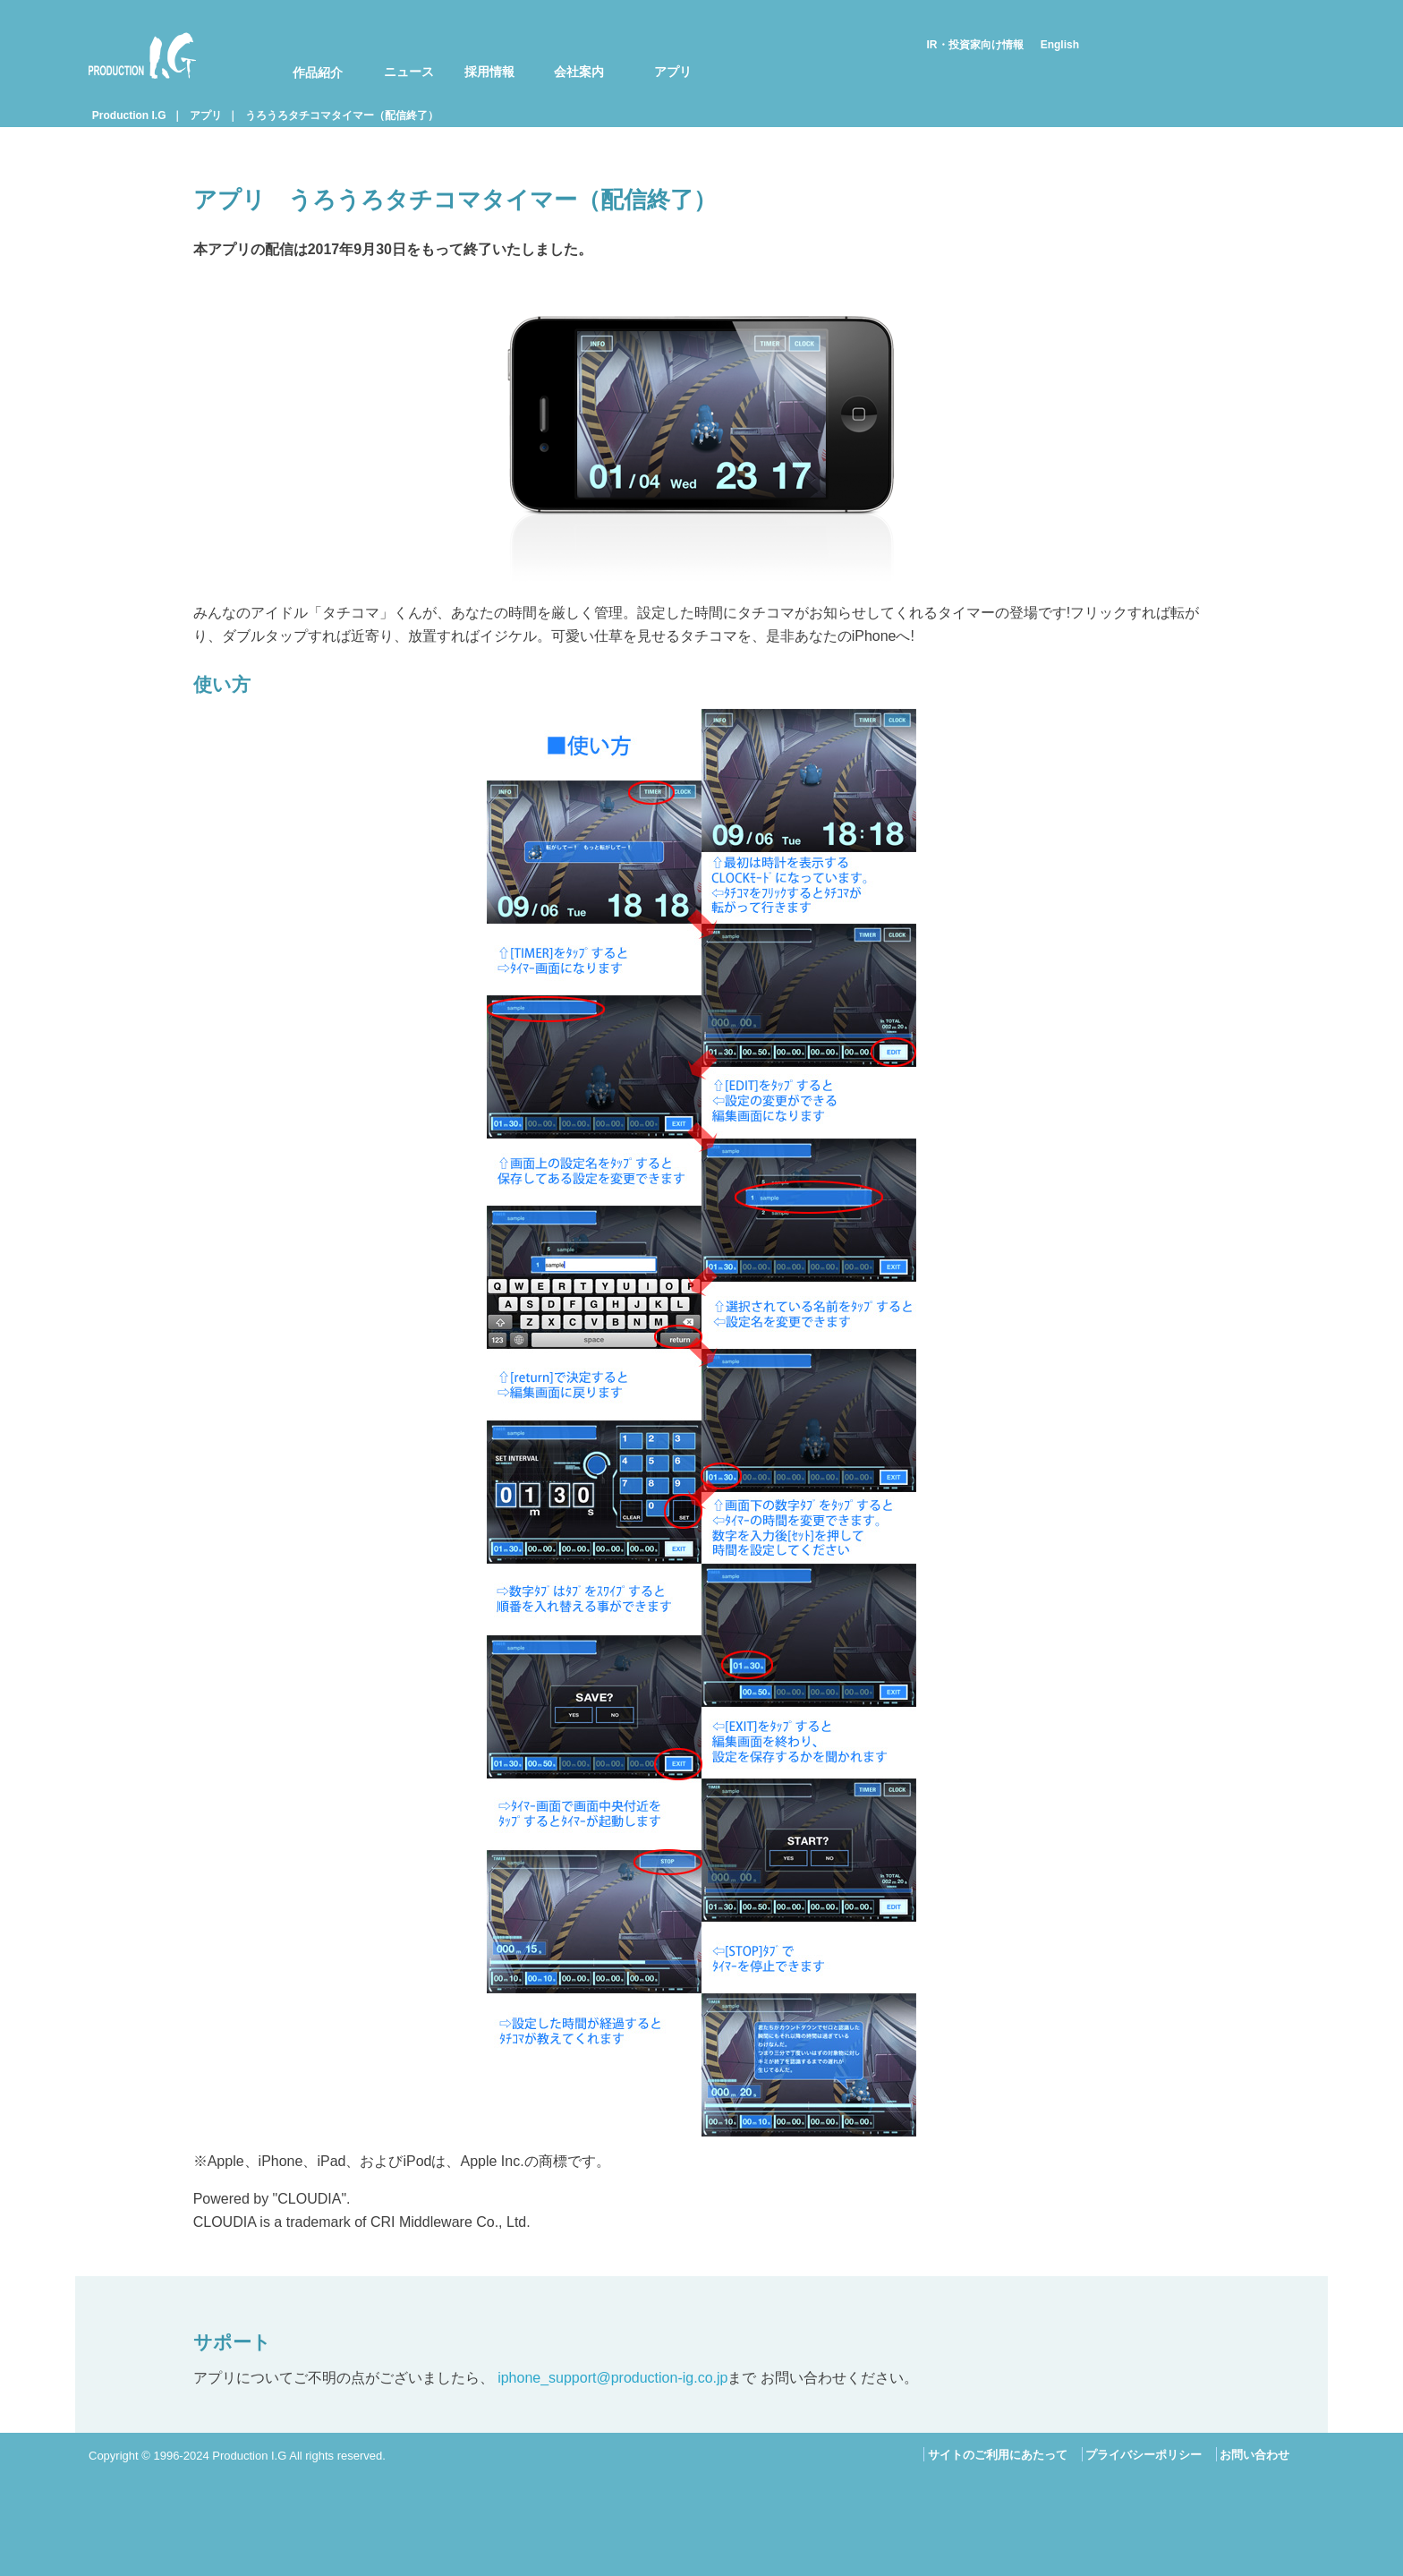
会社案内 (579, 71)
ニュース (409, 71)
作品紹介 (318, 72)
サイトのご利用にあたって (997, 2454)
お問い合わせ (1254, 2454)
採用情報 (489, 71)
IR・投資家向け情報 (975, 44)
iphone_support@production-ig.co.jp (612, 2377)
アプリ (673, 71)
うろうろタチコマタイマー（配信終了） (341, 115)
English (1060, 44)
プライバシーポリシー (1143, 2454)
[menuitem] (306, 55)
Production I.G (142, 55)
